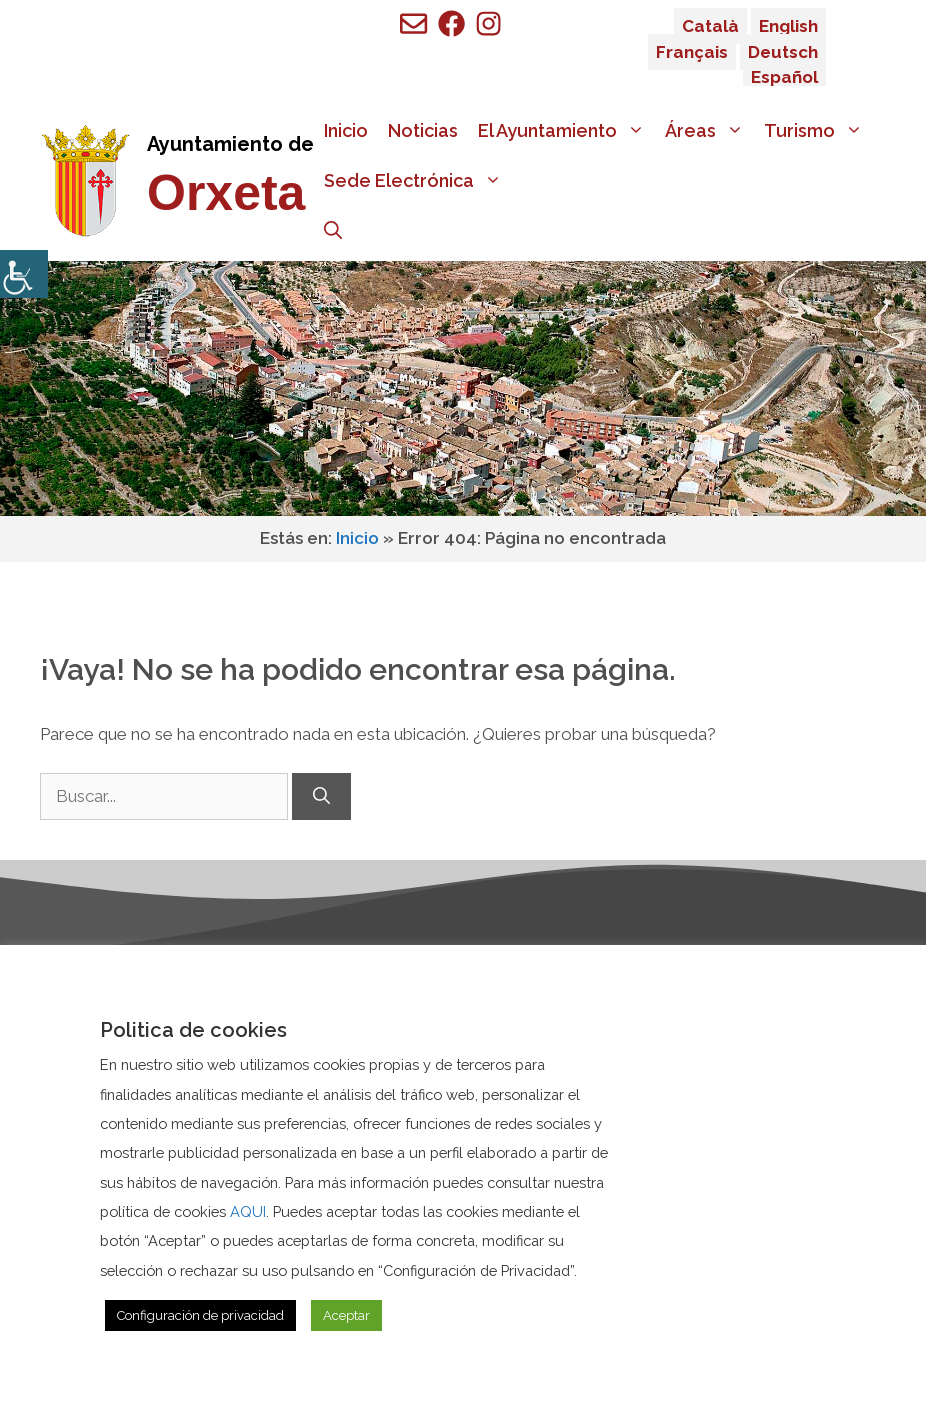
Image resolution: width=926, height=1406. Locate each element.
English (788, 26)
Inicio (346, 130)
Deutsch (783, 52)
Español (784, 77)
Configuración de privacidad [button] (200, 1315)
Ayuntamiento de (230, 144)
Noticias (423, 130)
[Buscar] (321, 797)
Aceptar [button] (346, 1315)
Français (692, 52)
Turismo (818, 131)
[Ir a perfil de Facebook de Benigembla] (451, 23)
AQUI (248, 1211)
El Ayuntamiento (566, 131)
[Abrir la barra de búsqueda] (333, 231)
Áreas (709, 131)
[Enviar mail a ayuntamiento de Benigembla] (413, 23)
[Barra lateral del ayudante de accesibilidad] (24, 274)
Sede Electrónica (418, 181)
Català (710, 26)
